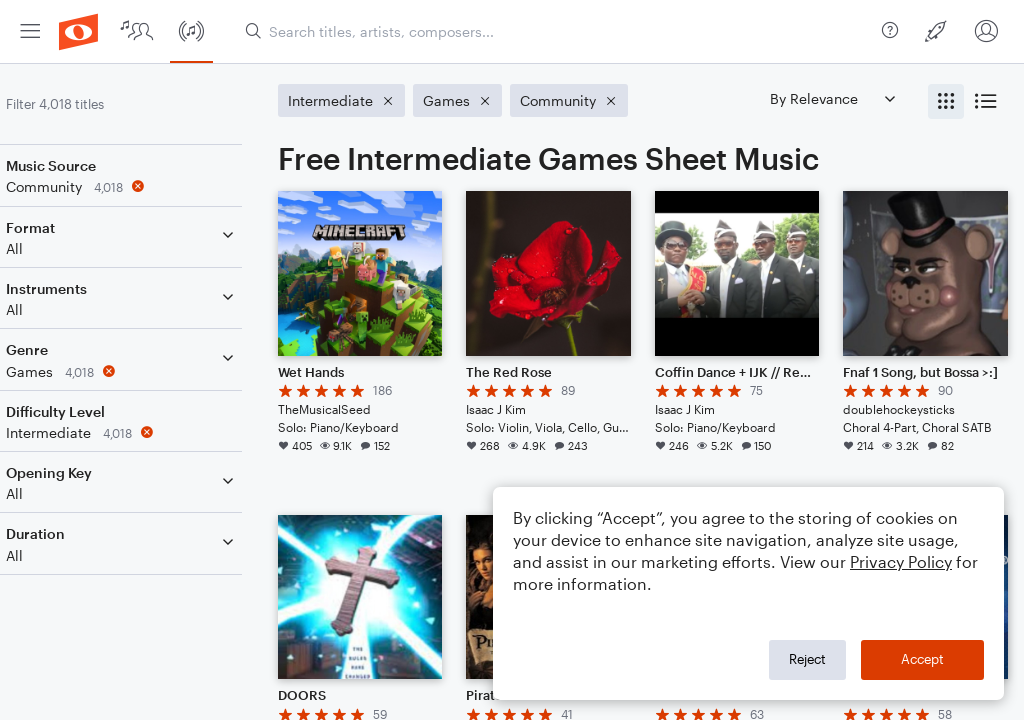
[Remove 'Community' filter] (148, 186)
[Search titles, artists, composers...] (555, 31)
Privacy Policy (901, 561)
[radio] (946, 101)
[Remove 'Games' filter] (148, 371)
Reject (807, 659)
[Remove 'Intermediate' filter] (148, 432)
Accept (922, 659)
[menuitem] (30, 31)
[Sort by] (832, 98)
